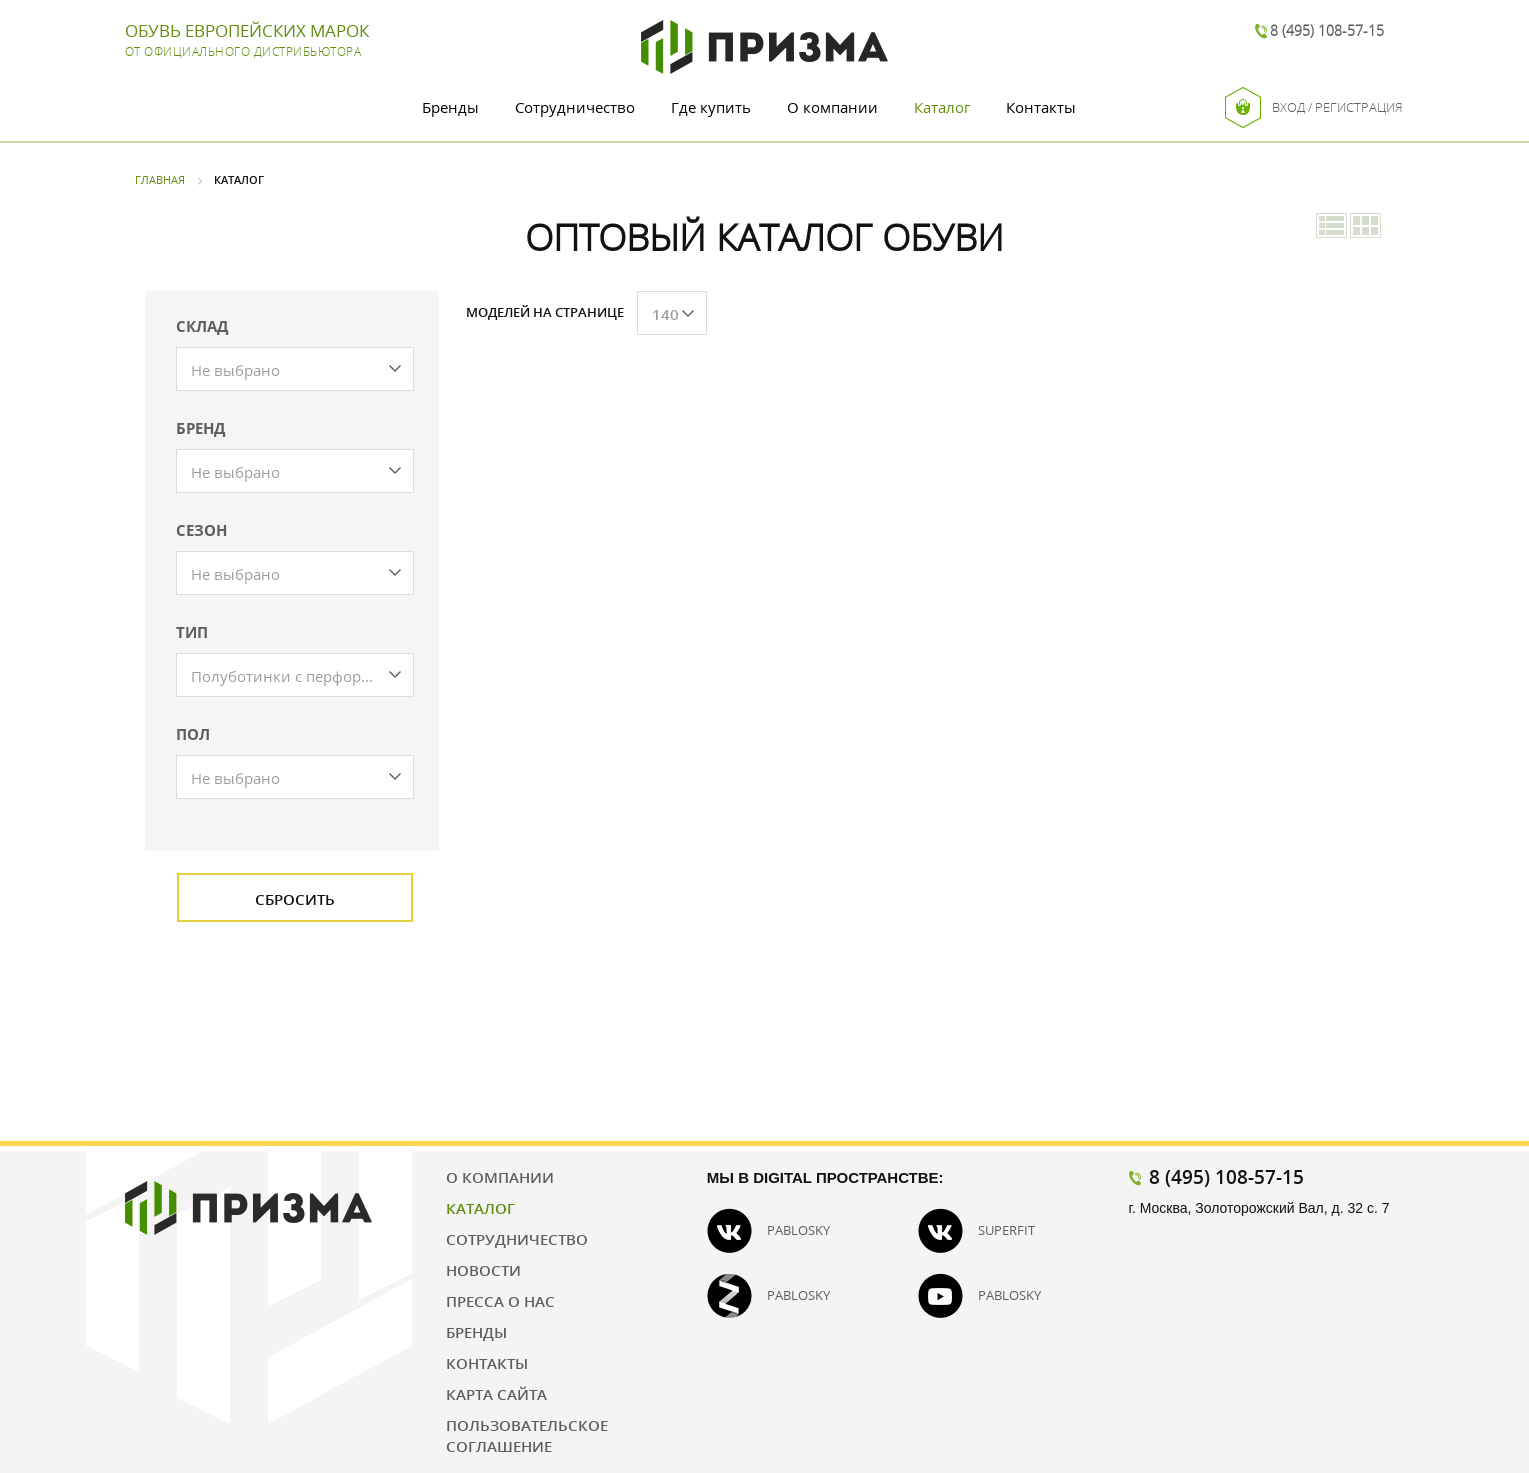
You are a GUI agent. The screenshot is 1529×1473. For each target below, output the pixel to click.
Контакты (1041, 107)
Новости (483, 1270)
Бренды (450, 107)
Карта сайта (496, 1394)
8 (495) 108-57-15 (1327, 30)
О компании (832, 107)
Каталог (942, 107)
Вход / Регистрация (1314, 107)
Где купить (711, 107)
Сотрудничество (575, 107)
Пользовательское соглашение (527, 1435)
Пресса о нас (500, 1301)
